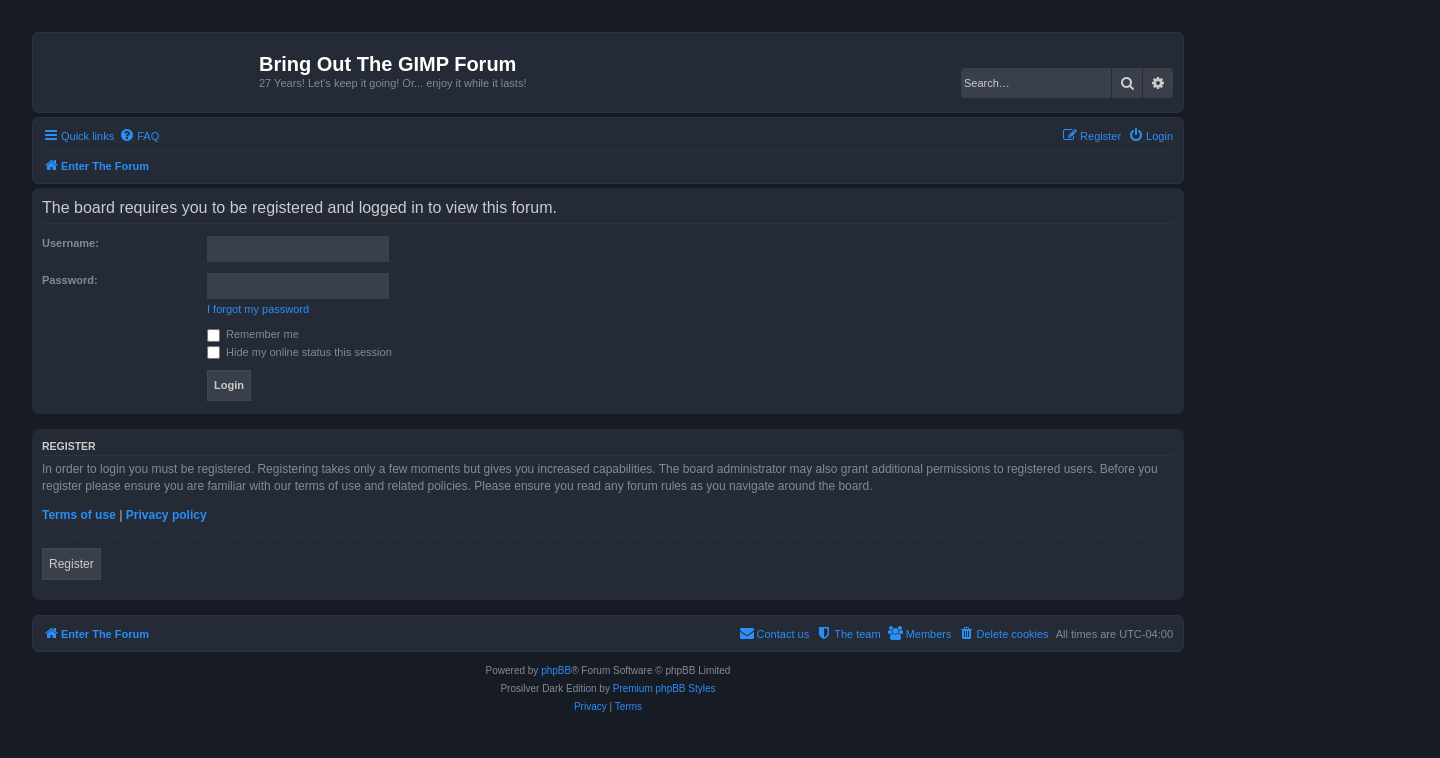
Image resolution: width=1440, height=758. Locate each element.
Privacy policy (166, 515)
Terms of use (79, 515)
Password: (70, 280)
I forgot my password (258, 309)
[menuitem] (139, 136)
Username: (70, 243)
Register (71, 564)
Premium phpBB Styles (664, 688)
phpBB (556, 670)
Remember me (253, 334)
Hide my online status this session (299, 352)
